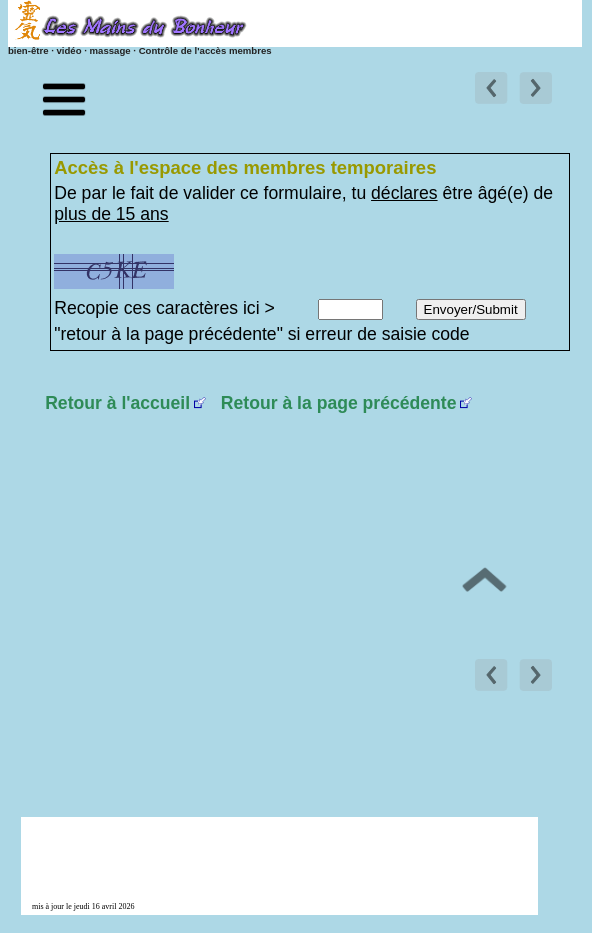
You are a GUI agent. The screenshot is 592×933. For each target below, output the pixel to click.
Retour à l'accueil (117, 403)
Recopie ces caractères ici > (164, 308)
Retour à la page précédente (339, 403)
